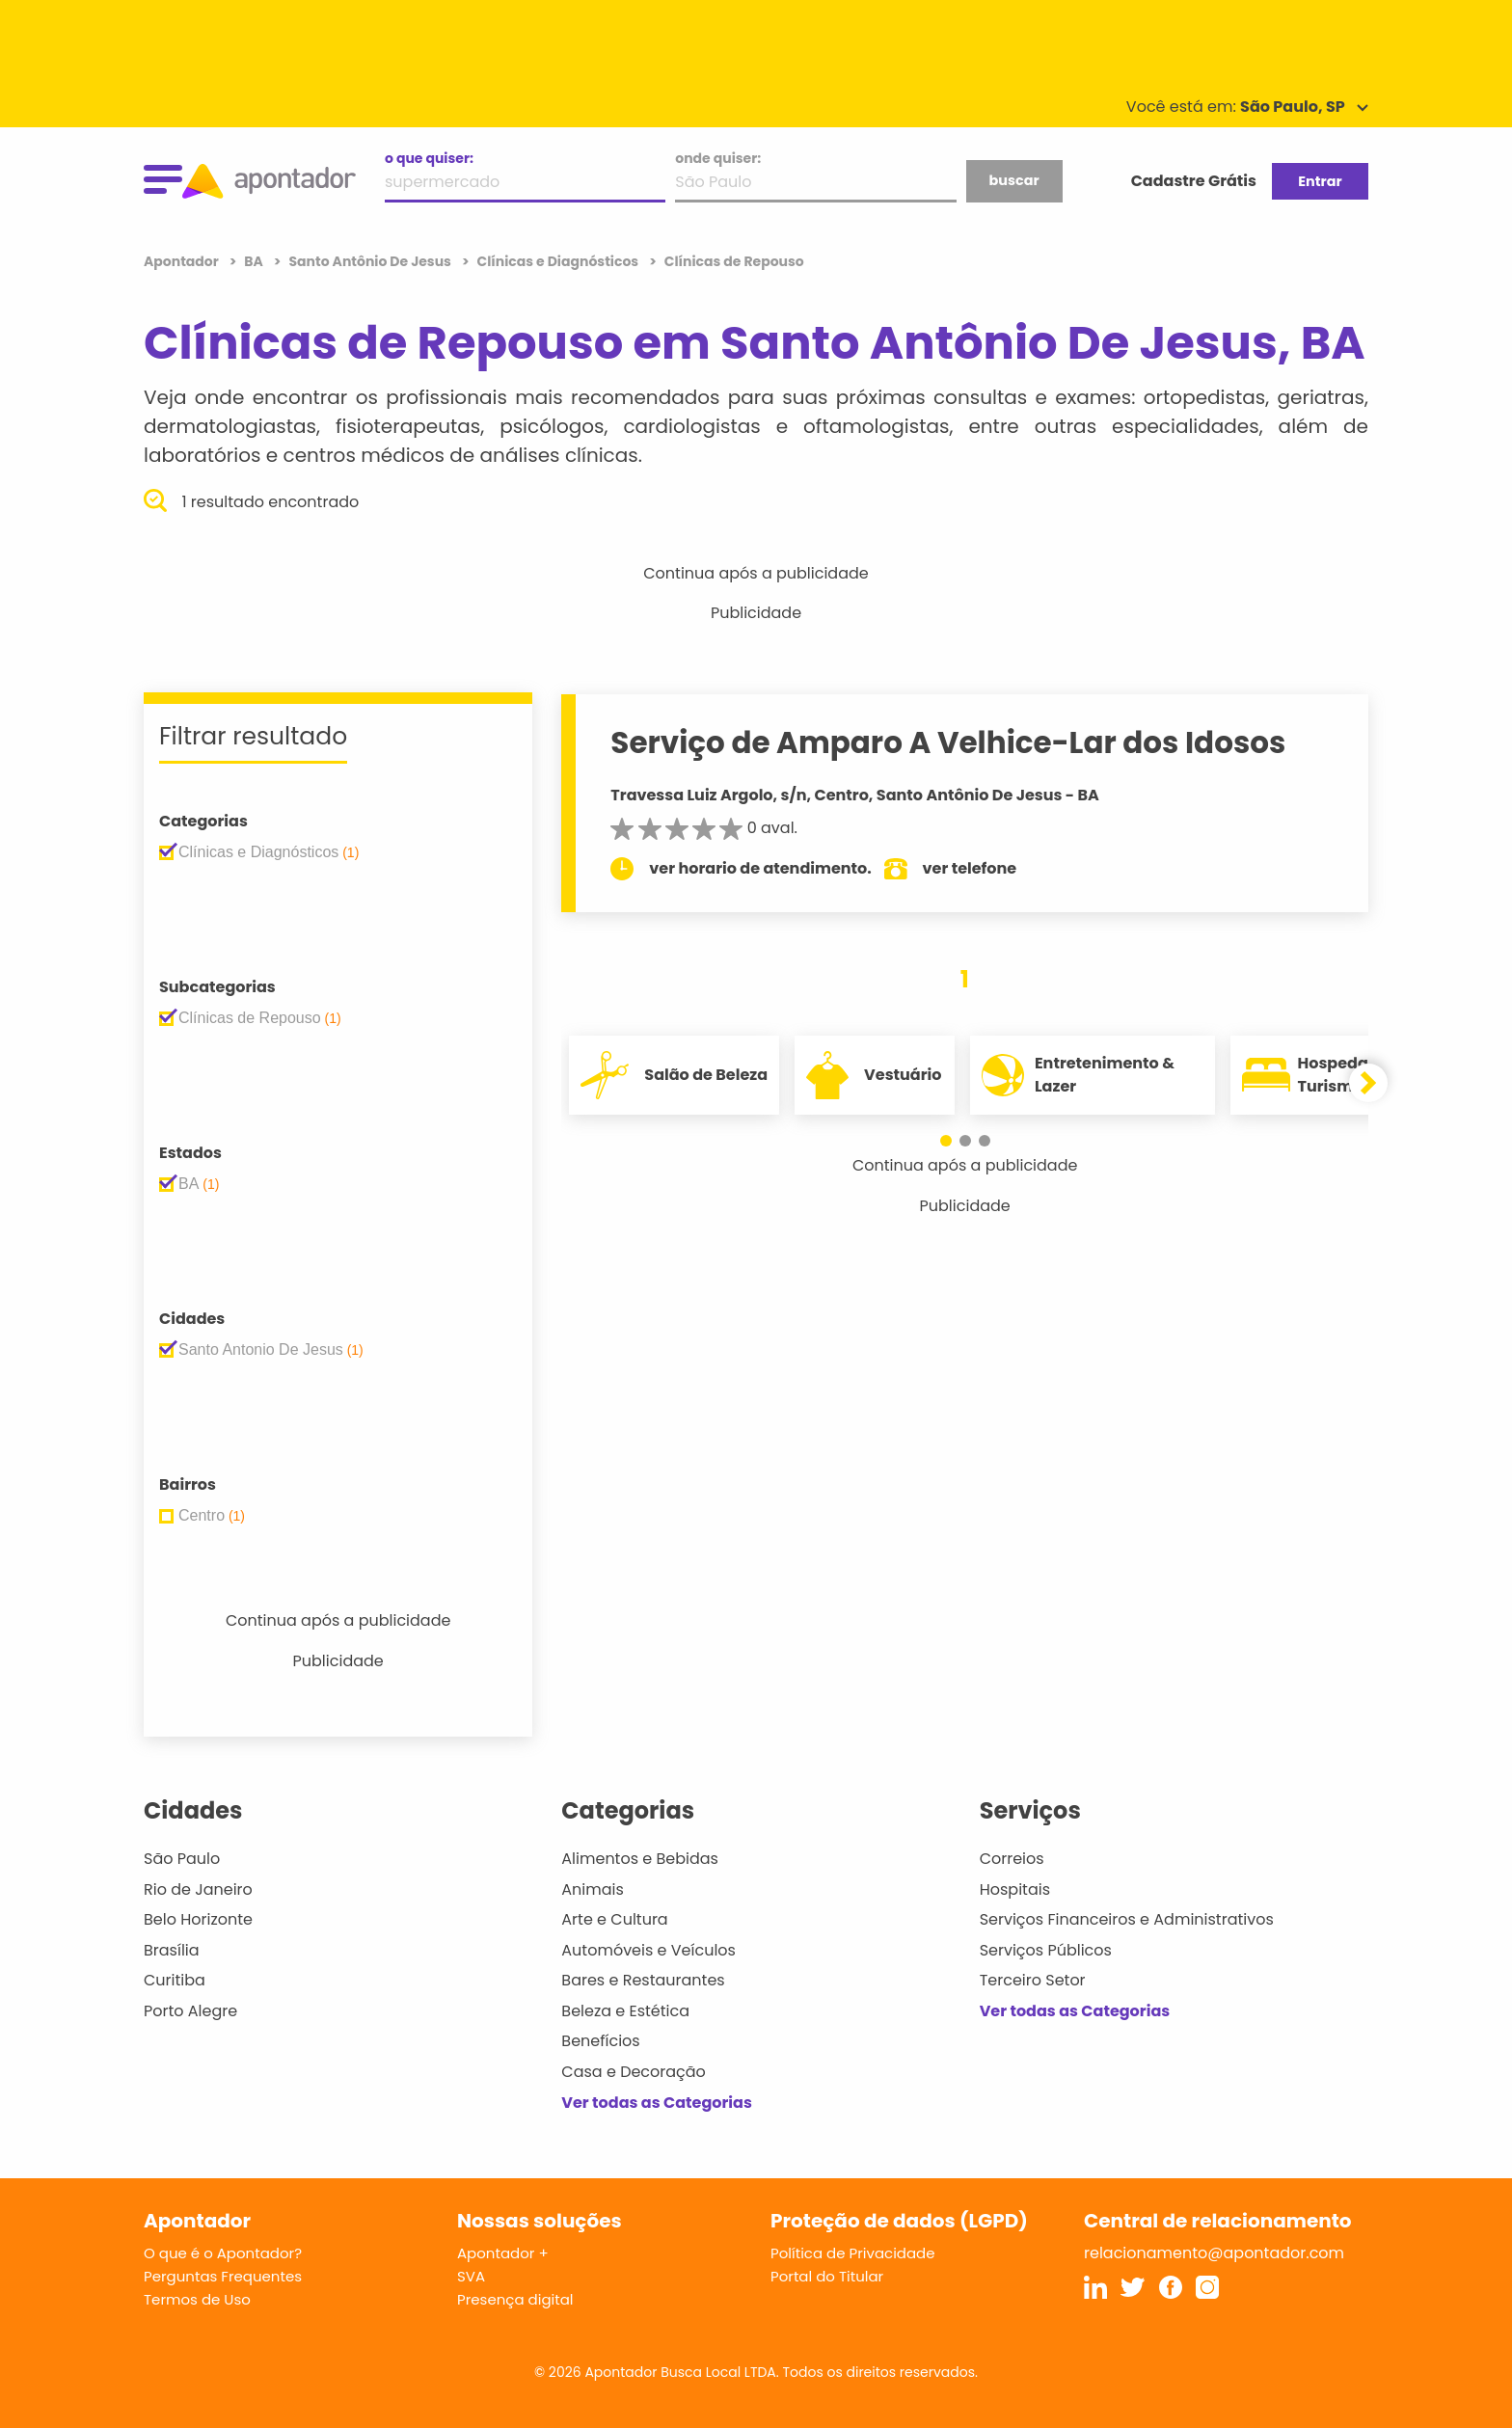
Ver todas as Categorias (656, 2102)
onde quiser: (718, 158)
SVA (471, 2276)
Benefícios (600, 2041)
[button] (946, 1141)
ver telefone (970, 868)
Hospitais (1015, 1889)
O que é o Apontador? (223, 2253)
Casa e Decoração (633, 2072)
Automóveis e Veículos (648, 1950)
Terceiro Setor (1033, 1980)
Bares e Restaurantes (642, 1980)
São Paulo (182, 1859)
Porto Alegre (190, 2011)
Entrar (1319, 181)
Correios (1012, 1859)
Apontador (183, 261)
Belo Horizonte (198, 1919)
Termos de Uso (197, 2299)
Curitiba (174, 1980)
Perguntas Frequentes (223, 2276)
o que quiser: (429, 158)
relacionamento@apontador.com (1214, 2253)
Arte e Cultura (614, 1919)
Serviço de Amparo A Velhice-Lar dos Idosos (947, 742)
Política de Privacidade (852, 2253)
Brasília (172, 1950)
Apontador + (503, 2253)
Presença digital (515, 2299)
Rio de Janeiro (198, 1889)
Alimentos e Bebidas (639, 1859)
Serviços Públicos (1046, 1950)
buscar (1013, 180)
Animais (592, 1889)
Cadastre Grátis (1193, 181)
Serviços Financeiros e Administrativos (1127, 1919)
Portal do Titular (826, 2276)
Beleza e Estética (625, 2011)
